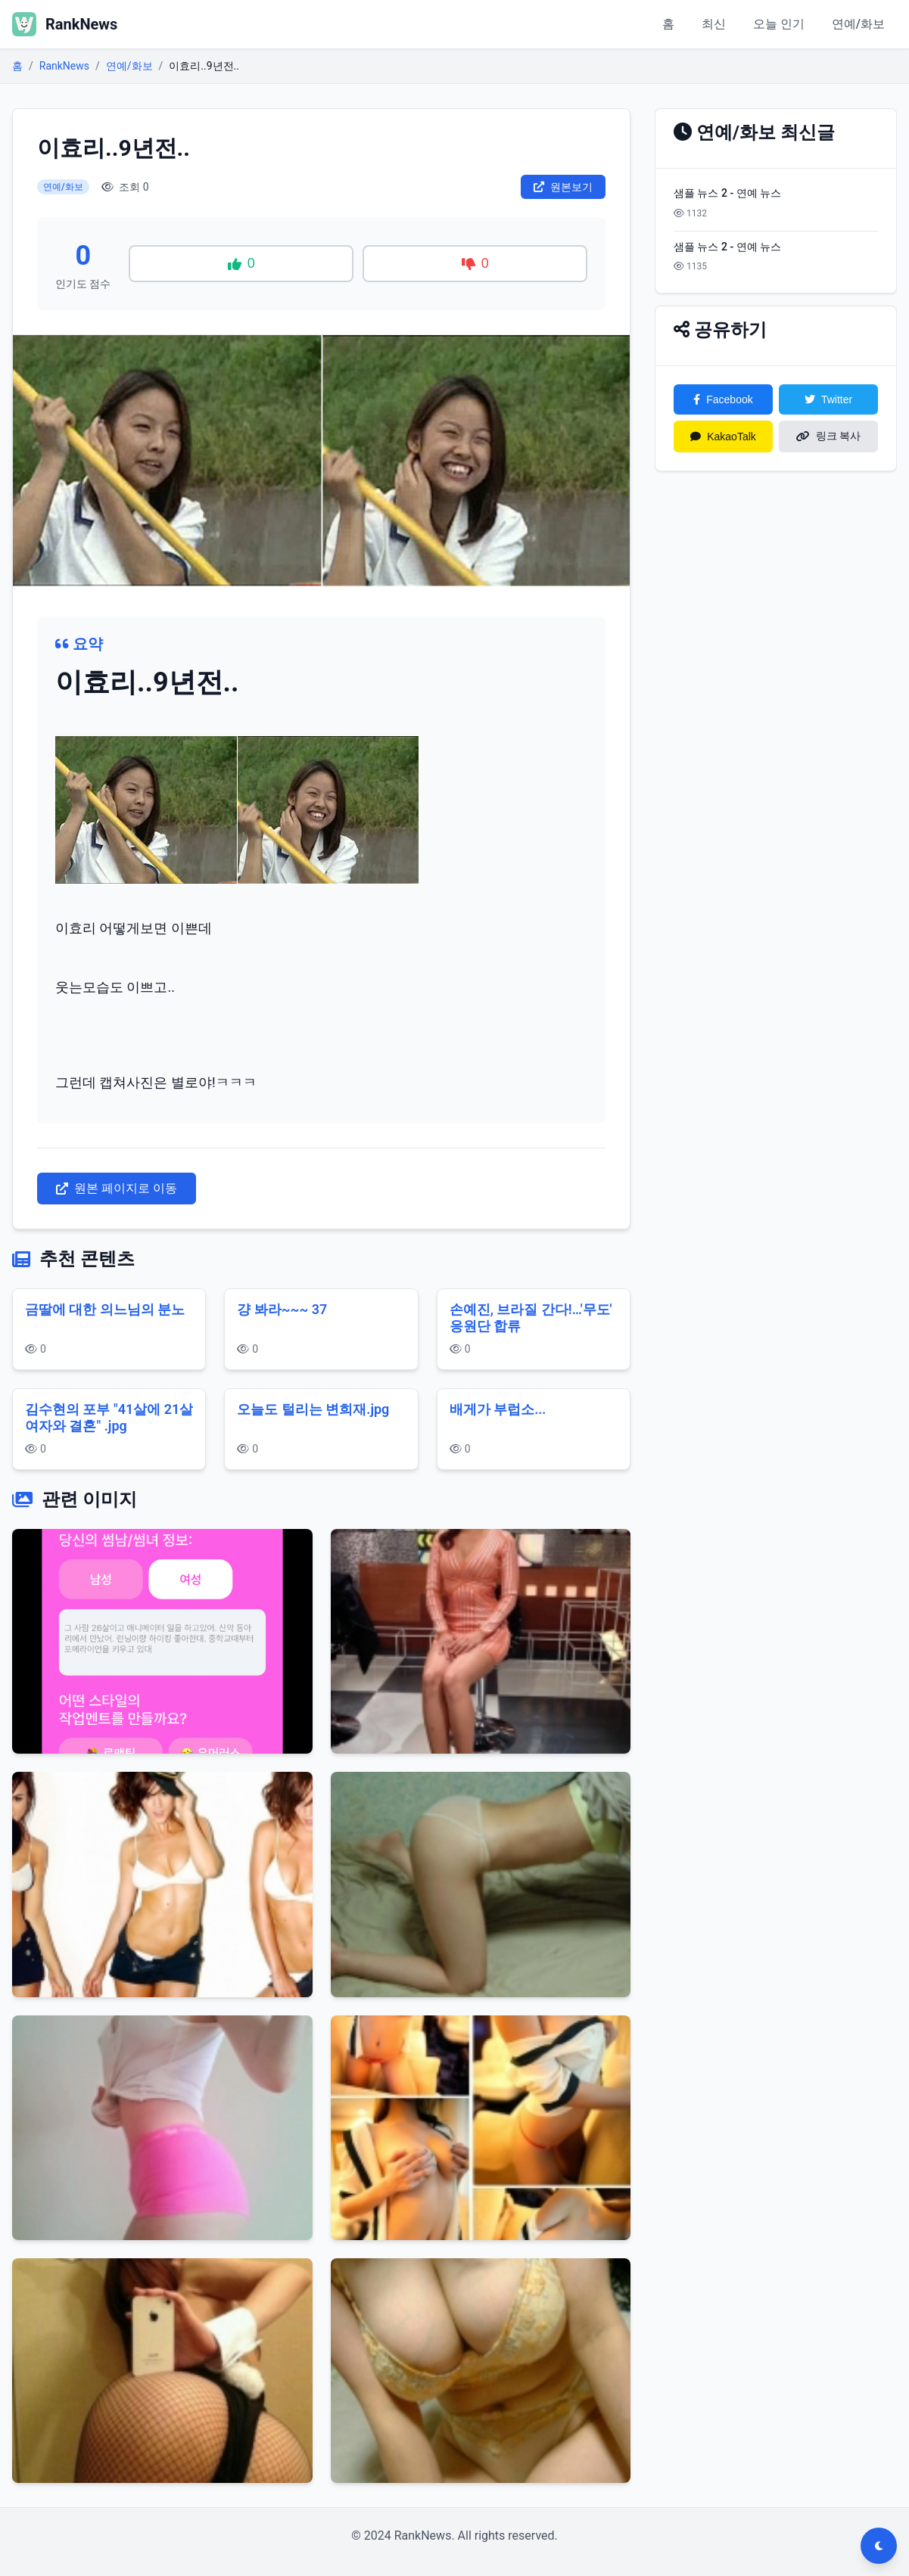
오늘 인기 (779, 24)
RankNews (64, 66)
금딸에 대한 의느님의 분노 (105, 1309)
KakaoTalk (723, 436)
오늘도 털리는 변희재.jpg (313, 1409)
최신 (714, 24)
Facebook (722, 399)
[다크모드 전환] (879, 2546)
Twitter (828, 399)
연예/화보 (858, 24)
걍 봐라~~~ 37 (282, 1309)
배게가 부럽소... (498, 1409)
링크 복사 (828, 436)
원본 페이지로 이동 (116, 1188)
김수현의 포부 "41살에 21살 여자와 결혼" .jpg (109, 1417)
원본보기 (563, 187)
